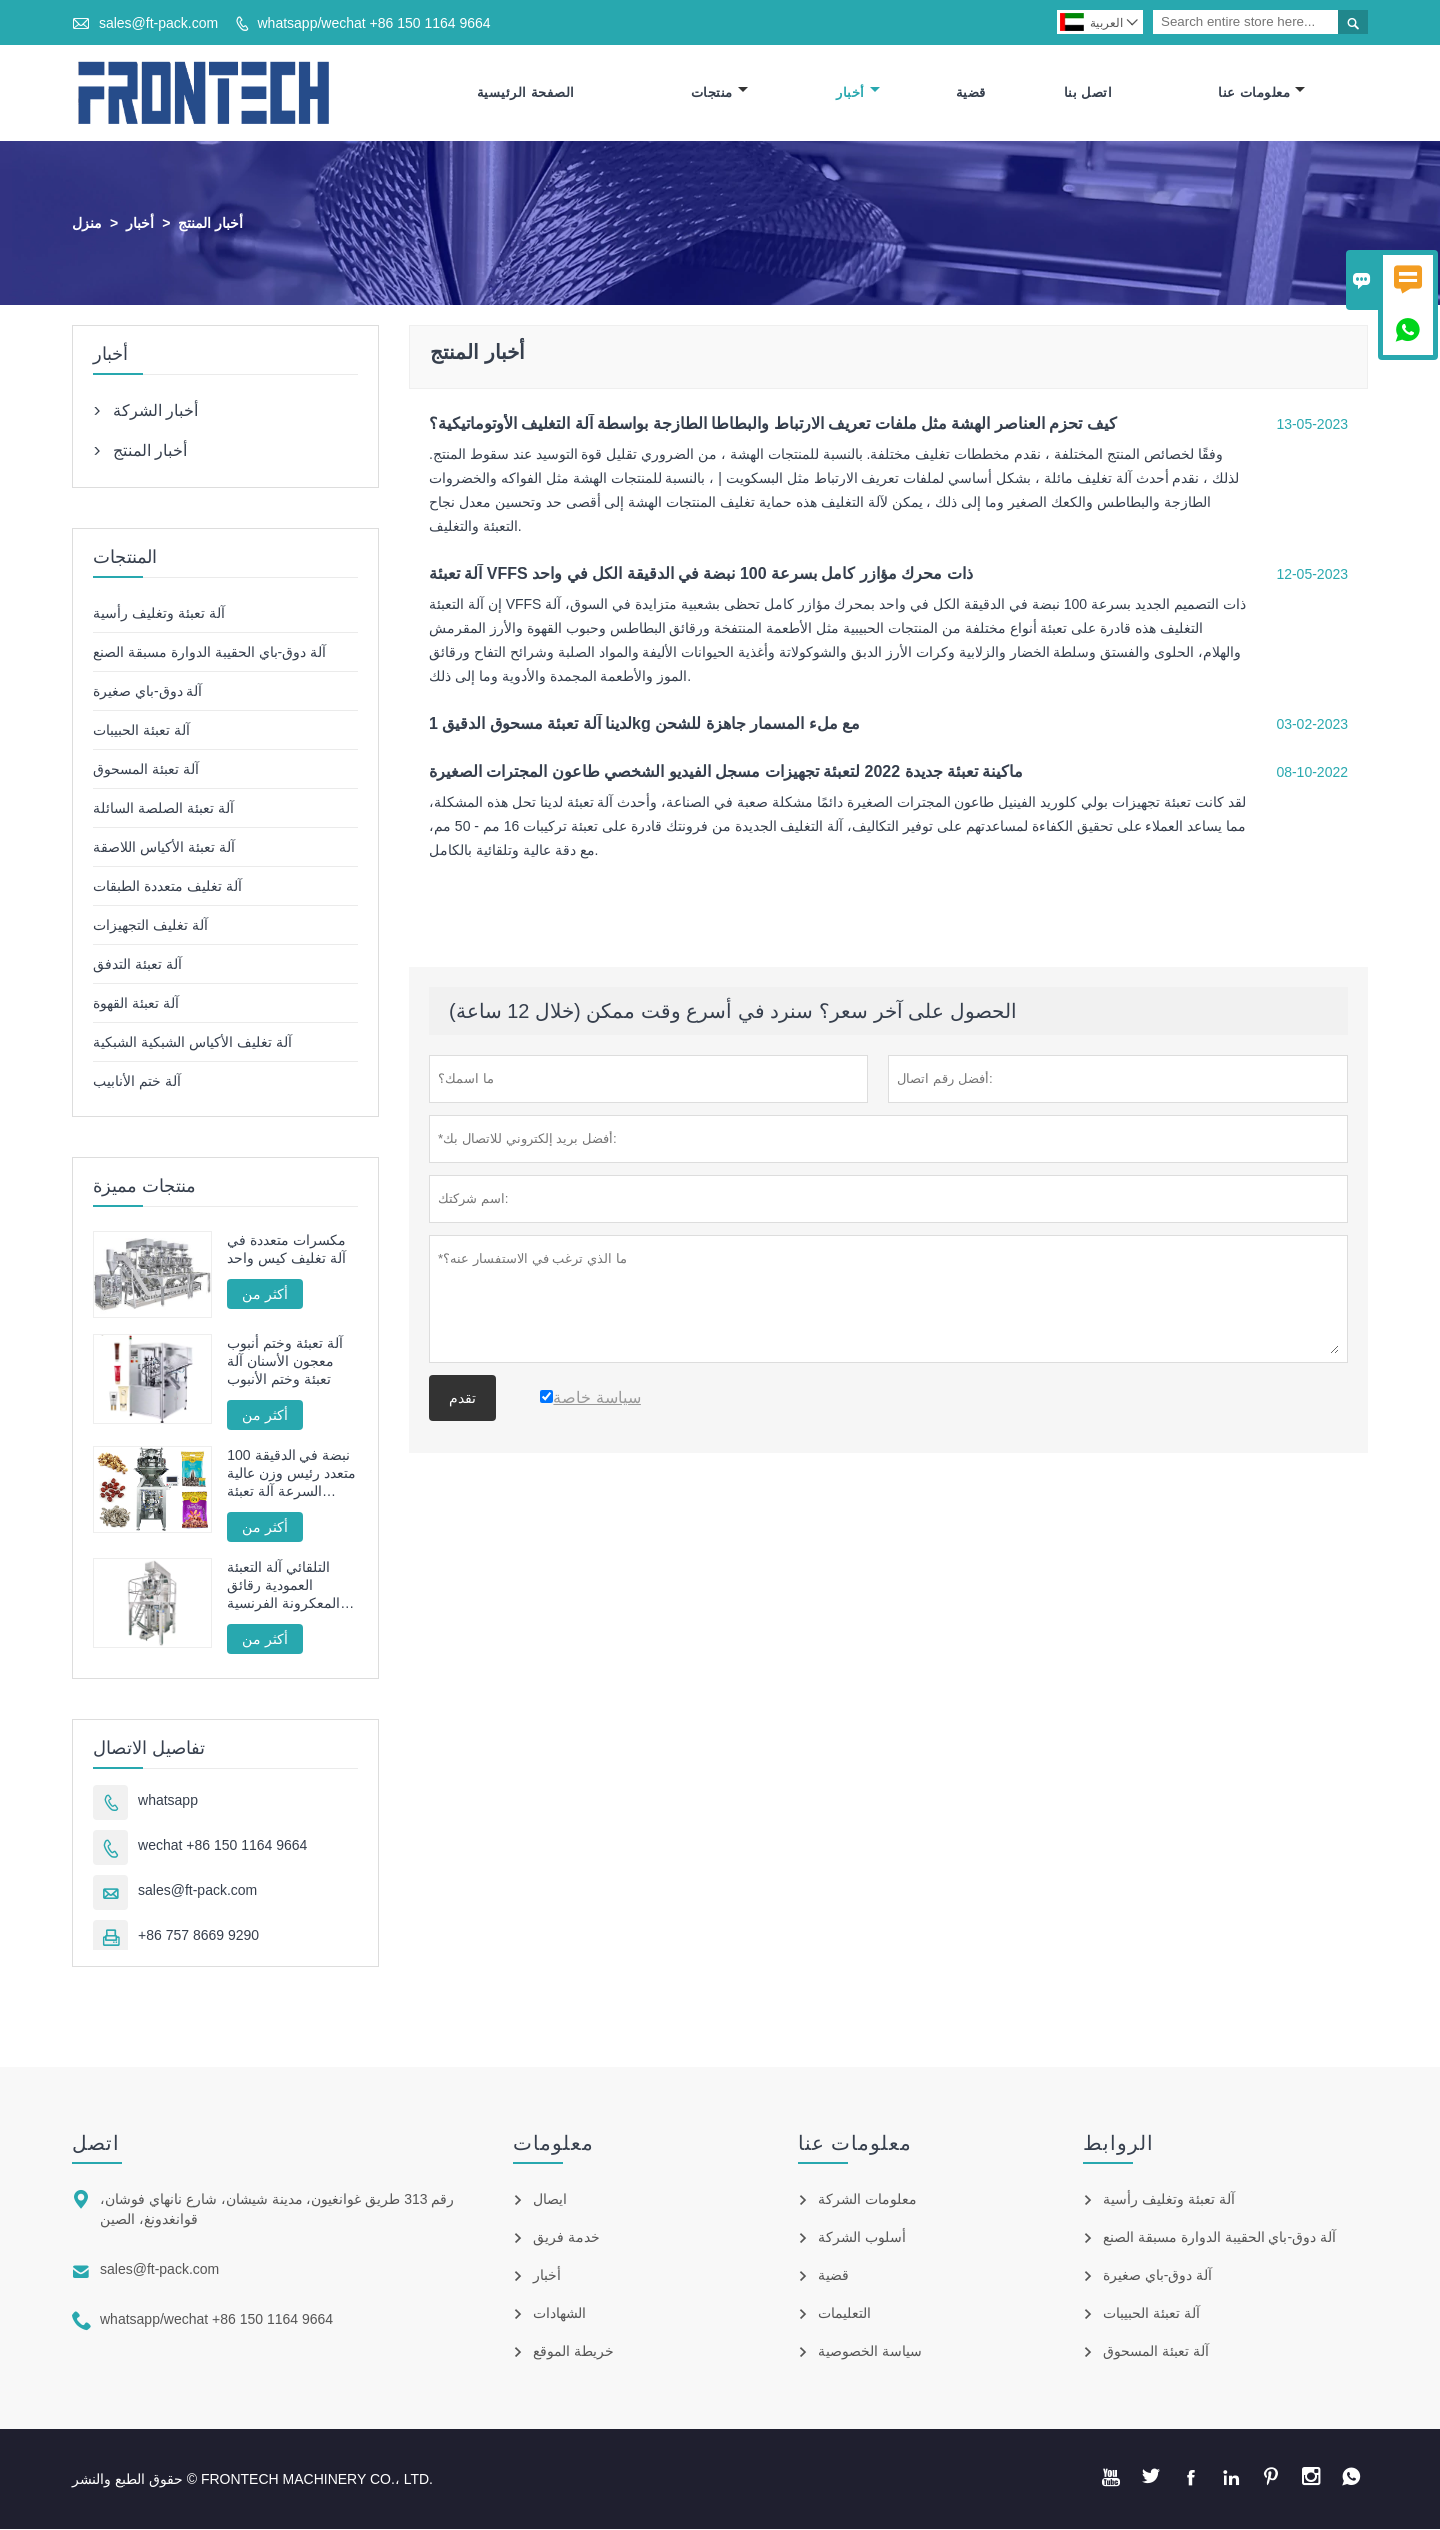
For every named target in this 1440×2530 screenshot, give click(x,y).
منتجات (719, 92)
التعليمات (844, 2314)
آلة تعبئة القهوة (136, 1003)
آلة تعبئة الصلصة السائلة (163, 808)
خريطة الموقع (573, 2352)
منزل (87, 223)
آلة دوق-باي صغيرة (147, 691)
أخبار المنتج (150, 450)
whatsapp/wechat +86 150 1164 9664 (373, 23)
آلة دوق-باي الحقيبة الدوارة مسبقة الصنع (209, 652)
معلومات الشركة (867, 2200)
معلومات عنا (1261, 92)
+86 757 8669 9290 (198, 1936)
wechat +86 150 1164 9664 (222, 1846)
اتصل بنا (1088, 92)
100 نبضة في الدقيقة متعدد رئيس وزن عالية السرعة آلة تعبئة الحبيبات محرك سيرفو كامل (291, 1474)
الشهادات (559, 2314)
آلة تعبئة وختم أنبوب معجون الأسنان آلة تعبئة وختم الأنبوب (285, 1362)
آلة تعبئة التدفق (137, 964)
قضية (971, 92)
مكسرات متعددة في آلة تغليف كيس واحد (286, 1249)
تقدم (462, 1398)
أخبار (858, 92)
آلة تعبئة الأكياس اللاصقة (164, 847)
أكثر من (265, 1294)
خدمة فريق (566, 2238)
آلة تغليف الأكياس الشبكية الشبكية (192, 1042)
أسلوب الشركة (862, 2238)
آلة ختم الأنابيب (137, 1081)
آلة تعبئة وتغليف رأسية (159, 613)
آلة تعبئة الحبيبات (141, 730)
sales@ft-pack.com (158, 23)
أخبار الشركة (155, 410)
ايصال (550, 2200)
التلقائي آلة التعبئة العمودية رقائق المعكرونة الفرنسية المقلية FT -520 (283, 1586)
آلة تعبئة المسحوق (146, 769)
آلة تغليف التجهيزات (150, 925)
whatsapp (168, 1801)
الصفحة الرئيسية (526, 92)
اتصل (96, 2144)
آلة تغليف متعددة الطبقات (167, 886)
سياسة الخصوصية (870, 2352)
